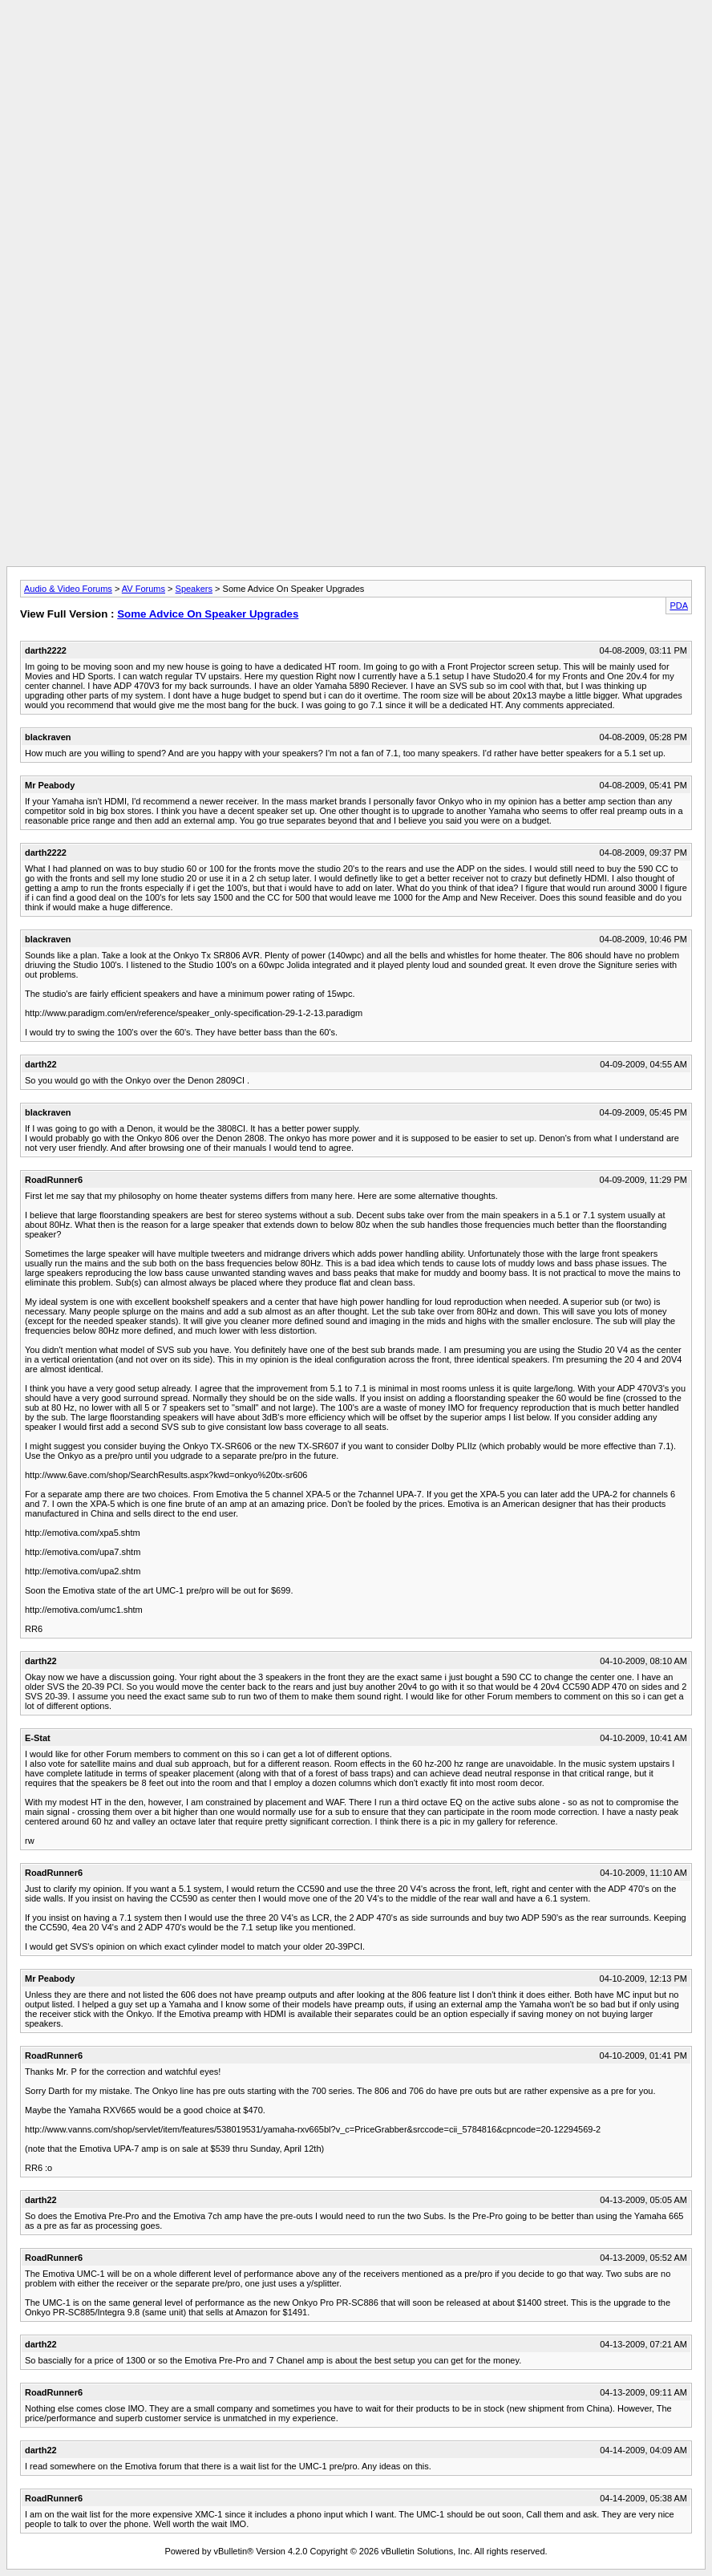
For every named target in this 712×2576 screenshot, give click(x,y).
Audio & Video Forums (68, 588)
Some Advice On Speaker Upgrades (207, 614)
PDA (679, 605)
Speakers (194, 588)
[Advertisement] (356, 42)
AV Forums (143, 588)
